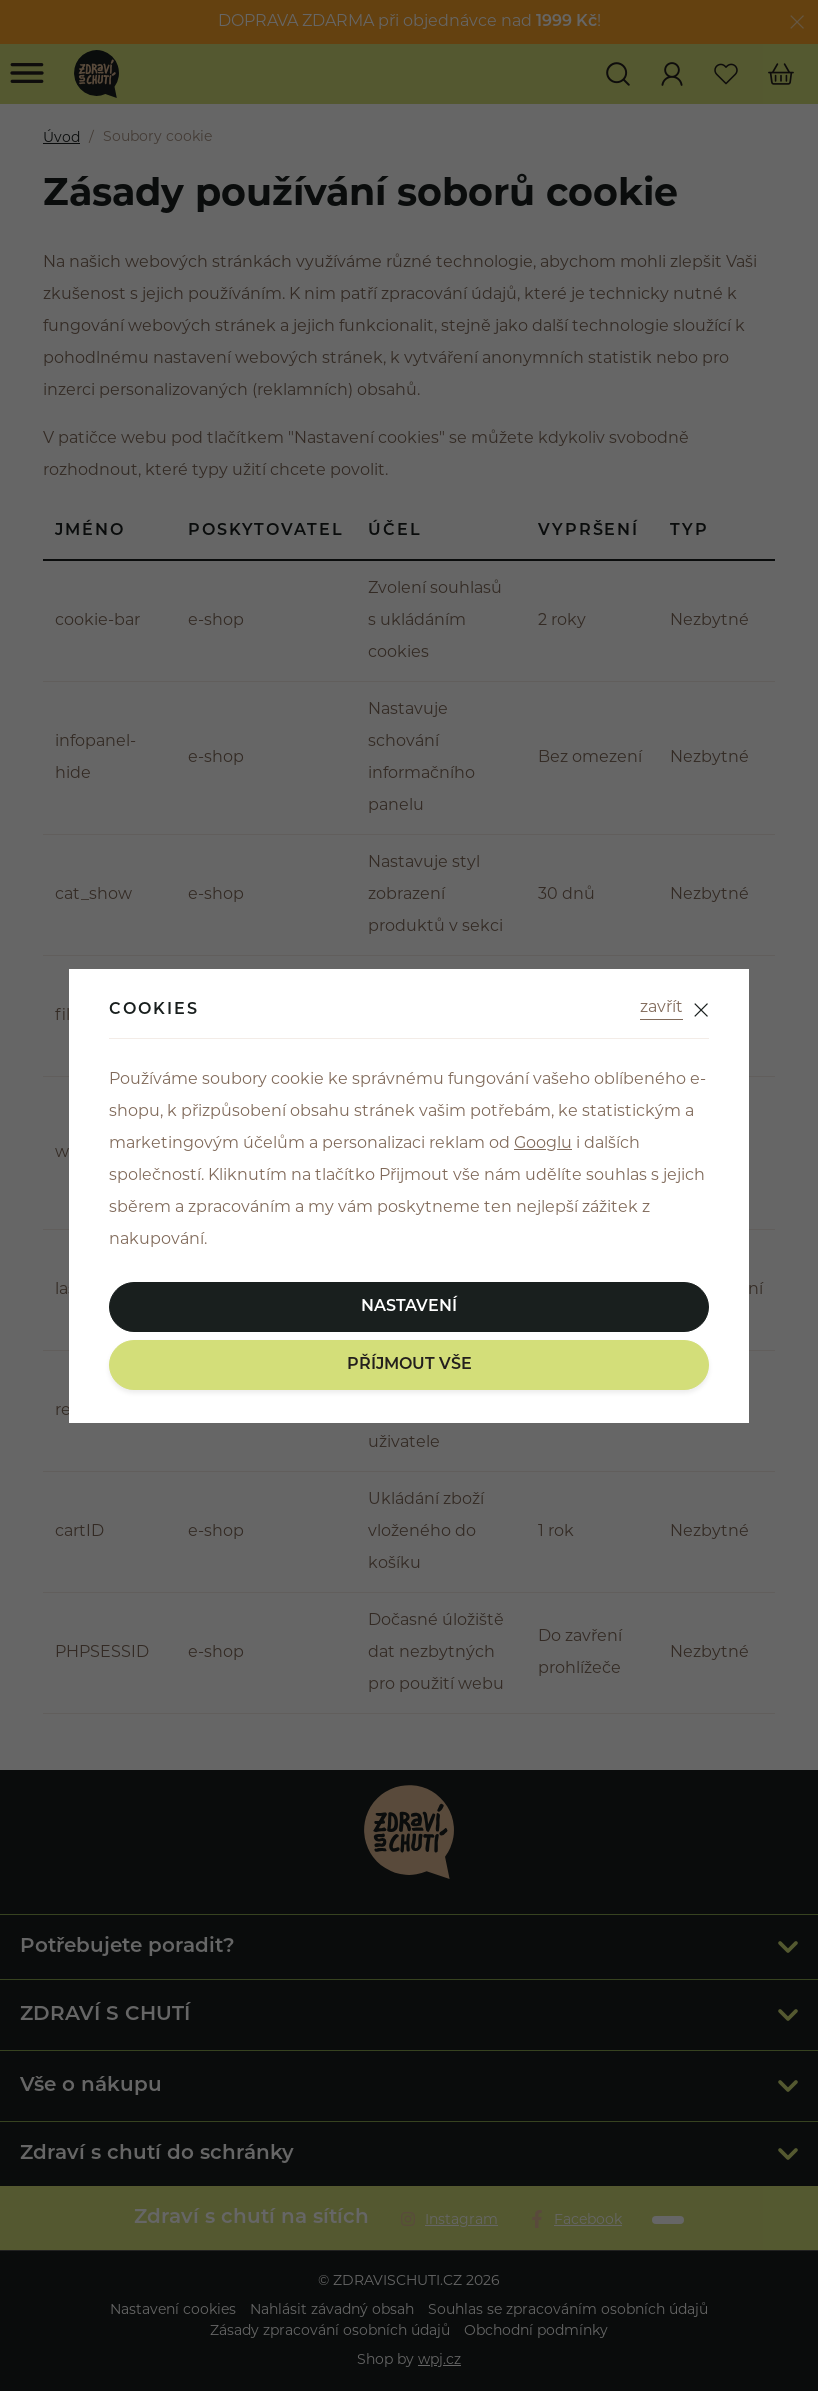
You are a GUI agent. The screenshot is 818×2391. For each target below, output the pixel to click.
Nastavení (409, 1307)
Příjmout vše (409, 1365)
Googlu (543, 1144)
